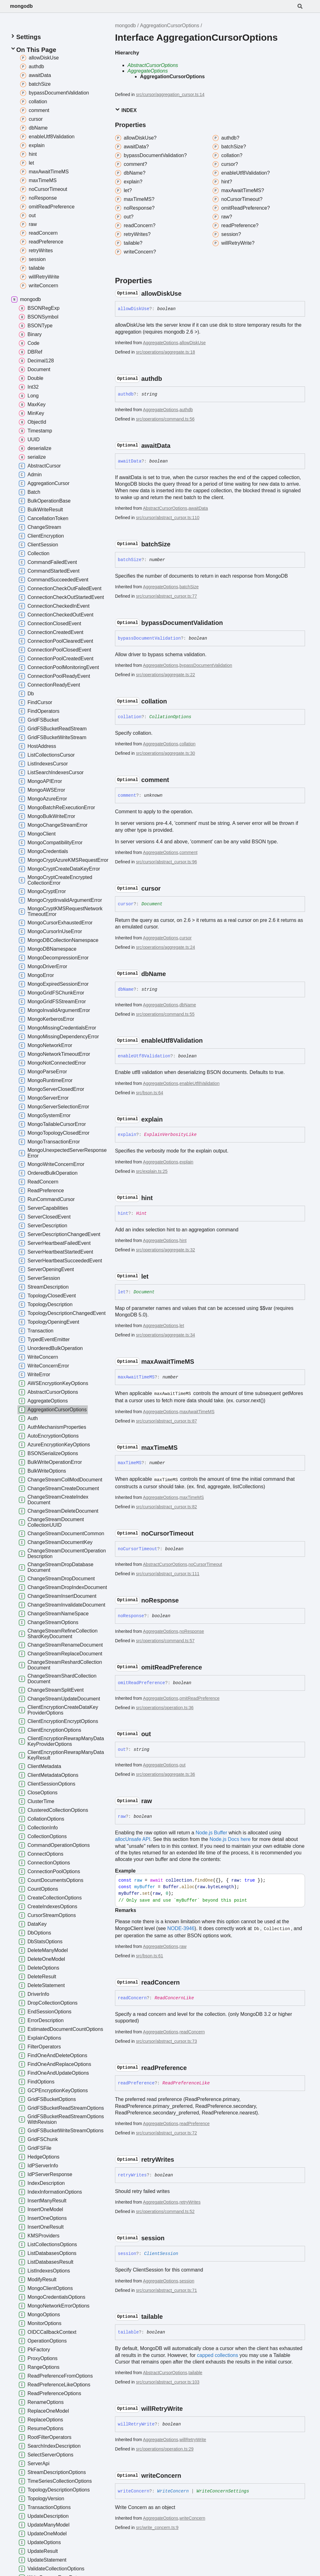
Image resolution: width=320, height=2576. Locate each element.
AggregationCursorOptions (169, 25)
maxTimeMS (191, 1497)
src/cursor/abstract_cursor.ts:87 (166, 1420)
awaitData (198, 508)
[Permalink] (187, 293)
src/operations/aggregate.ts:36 (165, 1774)
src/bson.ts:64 (149, 1092)
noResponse (191, 1631)
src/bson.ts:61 (149, 1955)
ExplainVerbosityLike (170, 1134)
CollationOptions (170, 716)
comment (188, 852)
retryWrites (189, 2202)
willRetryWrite (192, 2439)
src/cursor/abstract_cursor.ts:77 (166, 596)
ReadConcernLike (174, 1998)
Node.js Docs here (230, 1839)
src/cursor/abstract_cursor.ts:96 (166, 861)
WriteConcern (173, 2491)
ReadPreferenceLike (186, 2083)
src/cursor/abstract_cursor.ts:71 (166, 2290)
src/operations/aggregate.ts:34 (165, 1334)
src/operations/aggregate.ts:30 (165, 753)
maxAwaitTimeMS (196, 1411)
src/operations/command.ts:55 (165, 1014)
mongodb (21, 6)
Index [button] (126, 110)
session (186, 2280)
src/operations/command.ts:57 (165, 1640)
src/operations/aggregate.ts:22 (165, 674)
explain (186, 1161)
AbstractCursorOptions (153, 65)
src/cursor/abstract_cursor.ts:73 (166, 2041)
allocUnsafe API (132, 1839)
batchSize (188, 586)
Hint (141, 1213)
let (181, 1325)
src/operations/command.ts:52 (165, 2211)
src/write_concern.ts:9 (157, 2527)
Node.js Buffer (211, 1832)
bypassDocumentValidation (205, 665)
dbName (187, 1004)
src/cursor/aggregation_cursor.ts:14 (170, 94)
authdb (186, 409)
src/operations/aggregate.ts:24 (165, 947)
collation (187, 743)
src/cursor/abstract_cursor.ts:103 (167, 2381)
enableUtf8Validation (199, 1083)
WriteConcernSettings (223, 2491)
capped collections (217, 2355)
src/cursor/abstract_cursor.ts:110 (167, 517)
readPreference (194, 2123)
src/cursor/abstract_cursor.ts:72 (166, 2132)
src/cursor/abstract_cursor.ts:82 (166, 1506)
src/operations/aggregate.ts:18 (165, 352)
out (182, 1764)
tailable (195, 2372)
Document (152, 904)
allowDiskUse (192, 342)
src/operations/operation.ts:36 (164, 1707)
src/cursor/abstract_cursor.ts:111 (167, 1573)
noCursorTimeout (205, 1564)
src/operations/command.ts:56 (165, 419)
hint (183, 1240)
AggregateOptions (148, 71)
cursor (185, 937)
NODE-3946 (180, 1928)
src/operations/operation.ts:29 (164, 2448)
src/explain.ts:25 (152, 1171)
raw (183, 1946)
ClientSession (161, 2253)
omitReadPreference (199, 1698)
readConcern (192, 2031)
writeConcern (192, 2518)
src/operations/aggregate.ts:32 (165, 1249)
